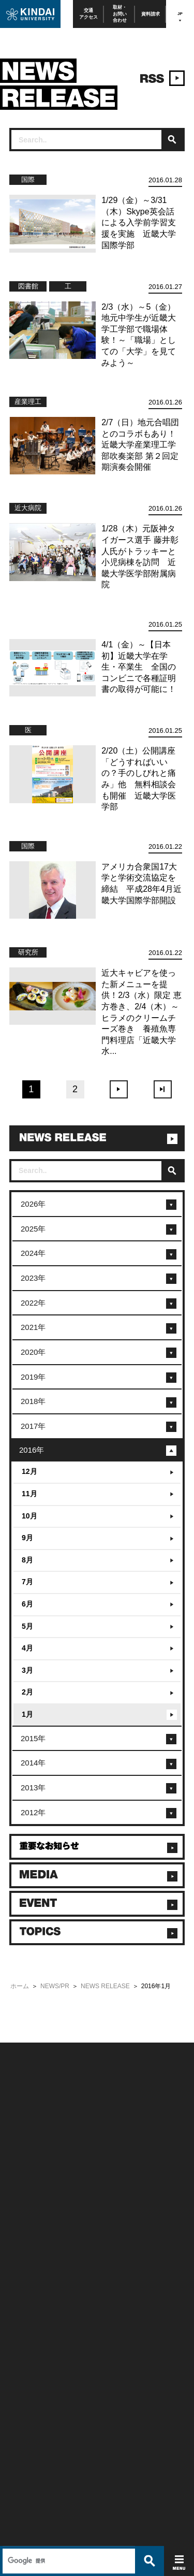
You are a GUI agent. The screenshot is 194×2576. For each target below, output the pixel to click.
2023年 (33, 1277)
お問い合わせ (24, 2178)
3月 (27, 1670)
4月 (27, 1648)
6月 (27, 1604)
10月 (29, 1516)
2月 (27, 1692)
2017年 (33, 1426)
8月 (27, 1560)
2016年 (31, 1449)
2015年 (33, 1738)
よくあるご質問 (27, 2220)
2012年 (33, 1812)
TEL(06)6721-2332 (31, 2366)
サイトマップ (112, 2192)
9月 (27, 1537)
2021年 (33, 1327)
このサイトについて (120, 2164)
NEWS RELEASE (105, 1986)
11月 (29, 1493)
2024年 (33, 1253)
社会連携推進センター (35, 2303)
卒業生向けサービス (32, 2275)
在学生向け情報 (27, 2247)
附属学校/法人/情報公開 (36, 2164)
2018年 (33, 1401)
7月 (27, 1582)
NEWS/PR (54, 1986)
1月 (27, 1714)
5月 (27, 1626)
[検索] (67, 2023)
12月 (29, 1471)
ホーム (19, 1986)
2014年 (33, 1762)
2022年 (33, 1302)
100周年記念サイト (31, 2233)
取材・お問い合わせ (120, 14)
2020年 (33, 1352)
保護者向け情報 (27, 2261)
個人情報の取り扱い (120, 2178)
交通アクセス (88, 14)
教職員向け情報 (27, 2289)
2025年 (33, 1228)
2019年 (33, 1376)
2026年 (33, 1203)
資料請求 (150, 14)
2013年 (33, 1787)
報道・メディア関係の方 (37, 2192)
